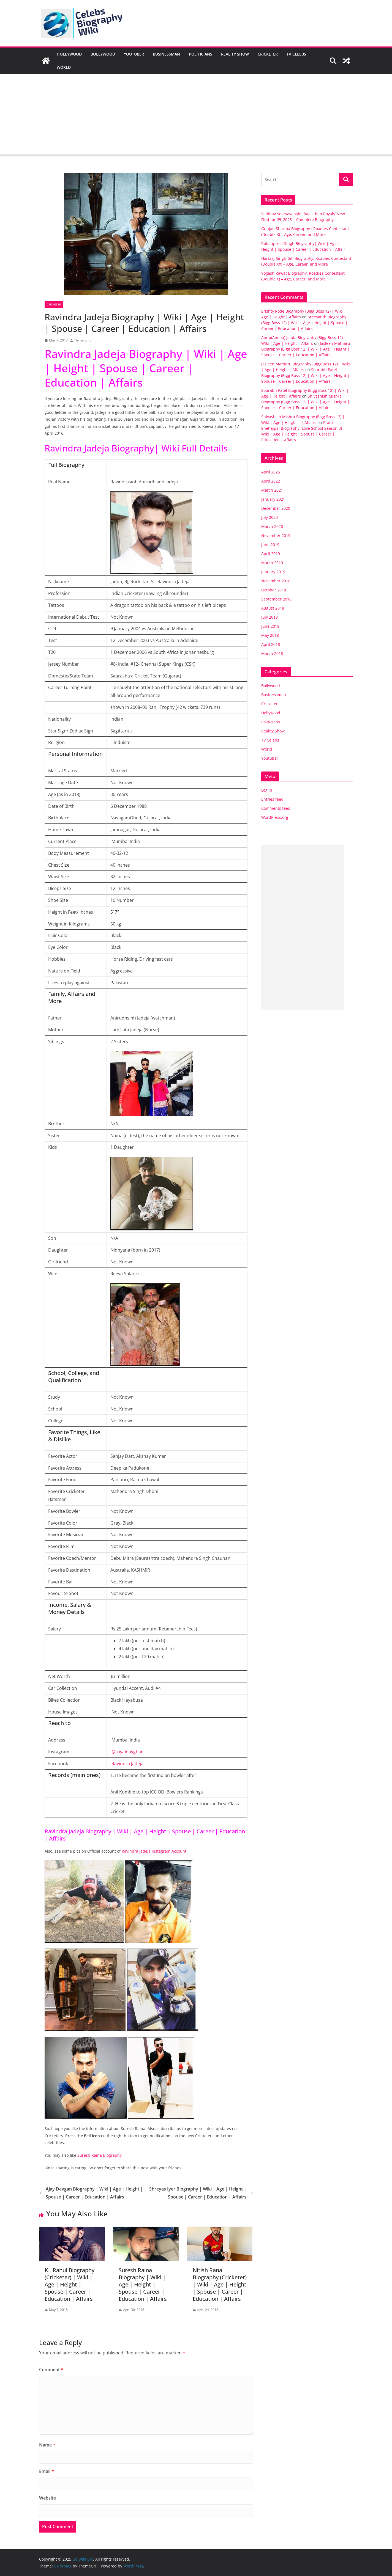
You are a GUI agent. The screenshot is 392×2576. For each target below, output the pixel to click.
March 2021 (272, 490)
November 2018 (275, 580)
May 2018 (270, 635)
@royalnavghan (127, 1752)
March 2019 (272, 562)
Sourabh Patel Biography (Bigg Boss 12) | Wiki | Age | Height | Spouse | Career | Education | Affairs (305, 375)
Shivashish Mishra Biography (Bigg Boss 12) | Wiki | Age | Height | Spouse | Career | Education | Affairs (305, 401)
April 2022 (270, 481)
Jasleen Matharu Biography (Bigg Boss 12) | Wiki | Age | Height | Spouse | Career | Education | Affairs (305, 349)
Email (46, 2471)
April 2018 (270, 644)
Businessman (166, 54)
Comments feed (275, 808)
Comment (51, 2369)
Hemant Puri (84, 340)
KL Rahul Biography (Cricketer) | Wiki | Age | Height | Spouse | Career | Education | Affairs (69, 2284)
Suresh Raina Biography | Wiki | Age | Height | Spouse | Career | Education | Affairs (143, 2284)
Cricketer (268, 54)
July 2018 (269, 617)
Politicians (200, 54)
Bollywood (103, 54)
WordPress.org (274, 817)
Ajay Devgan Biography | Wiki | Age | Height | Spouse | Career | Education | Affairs (91, 2193)
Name (47, 2445)
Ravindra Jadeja (126, 1764)
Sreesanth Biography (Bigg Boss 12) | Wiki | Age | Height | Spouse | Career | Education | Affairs (304, 322)
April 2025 (270, 472)
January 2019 (273, 571)
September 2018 (276, 599)
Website (47, 2498)
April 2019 (270, 553)
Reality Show (235, 54)
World (64, 67)
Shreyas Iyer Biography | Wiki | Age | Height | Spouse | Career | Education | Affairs (201, 2193)
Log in (266, 790)
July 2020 (269, 517)
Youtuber (134, 54)
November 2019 (275, 535)
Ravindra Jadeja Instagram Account (154, 1851)
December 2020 (275, 508)
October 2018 (273, 590)
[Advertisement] (196, 115)
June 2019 (270, 544)
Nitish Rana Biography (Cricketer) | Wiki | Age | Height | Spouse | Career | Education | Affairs (220, 2284)
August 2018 (272, 608)
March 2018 (272, 653)
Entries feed (272, 799)
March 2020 (272, 526)
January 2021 (273, 499)
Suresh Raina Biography (99, 2155)
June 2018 (270, 626)
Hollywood (69, 54)
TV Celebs (296, 54)
